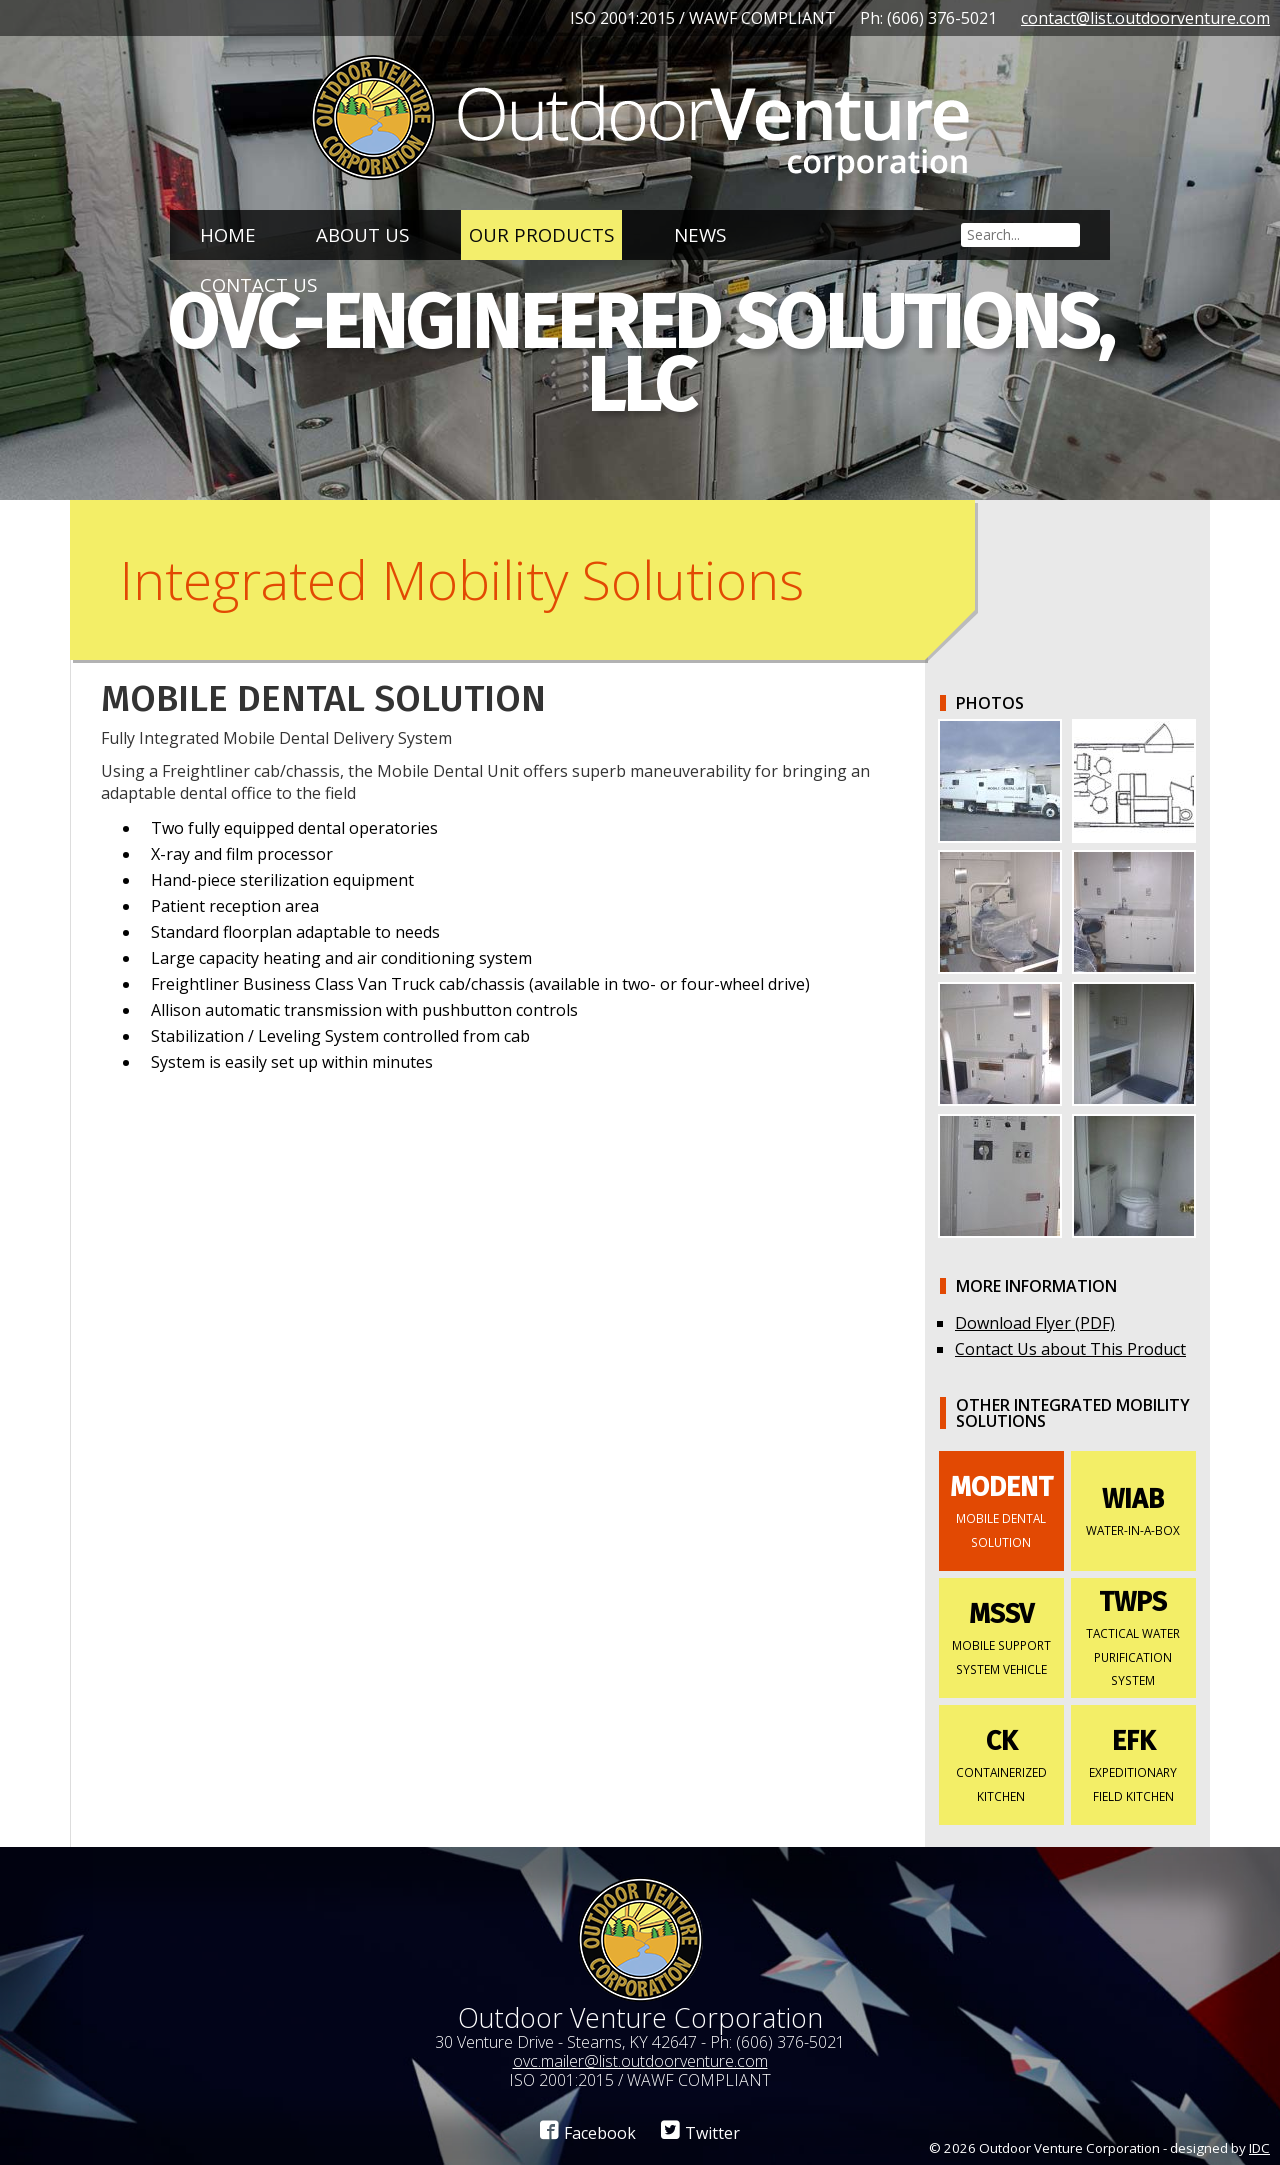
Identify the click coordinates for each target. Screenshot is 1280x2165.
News (700, 234)
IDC (1259, 2148)
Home (228, 234)
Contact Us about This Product (1070, 1349)
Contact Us (258, 284)
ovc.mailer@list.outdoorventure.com (640, 2061)
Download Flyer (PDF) (1035, 1323)
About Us (362, 234)
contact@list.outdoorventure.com (1145, 18)
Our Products (541, 234)
